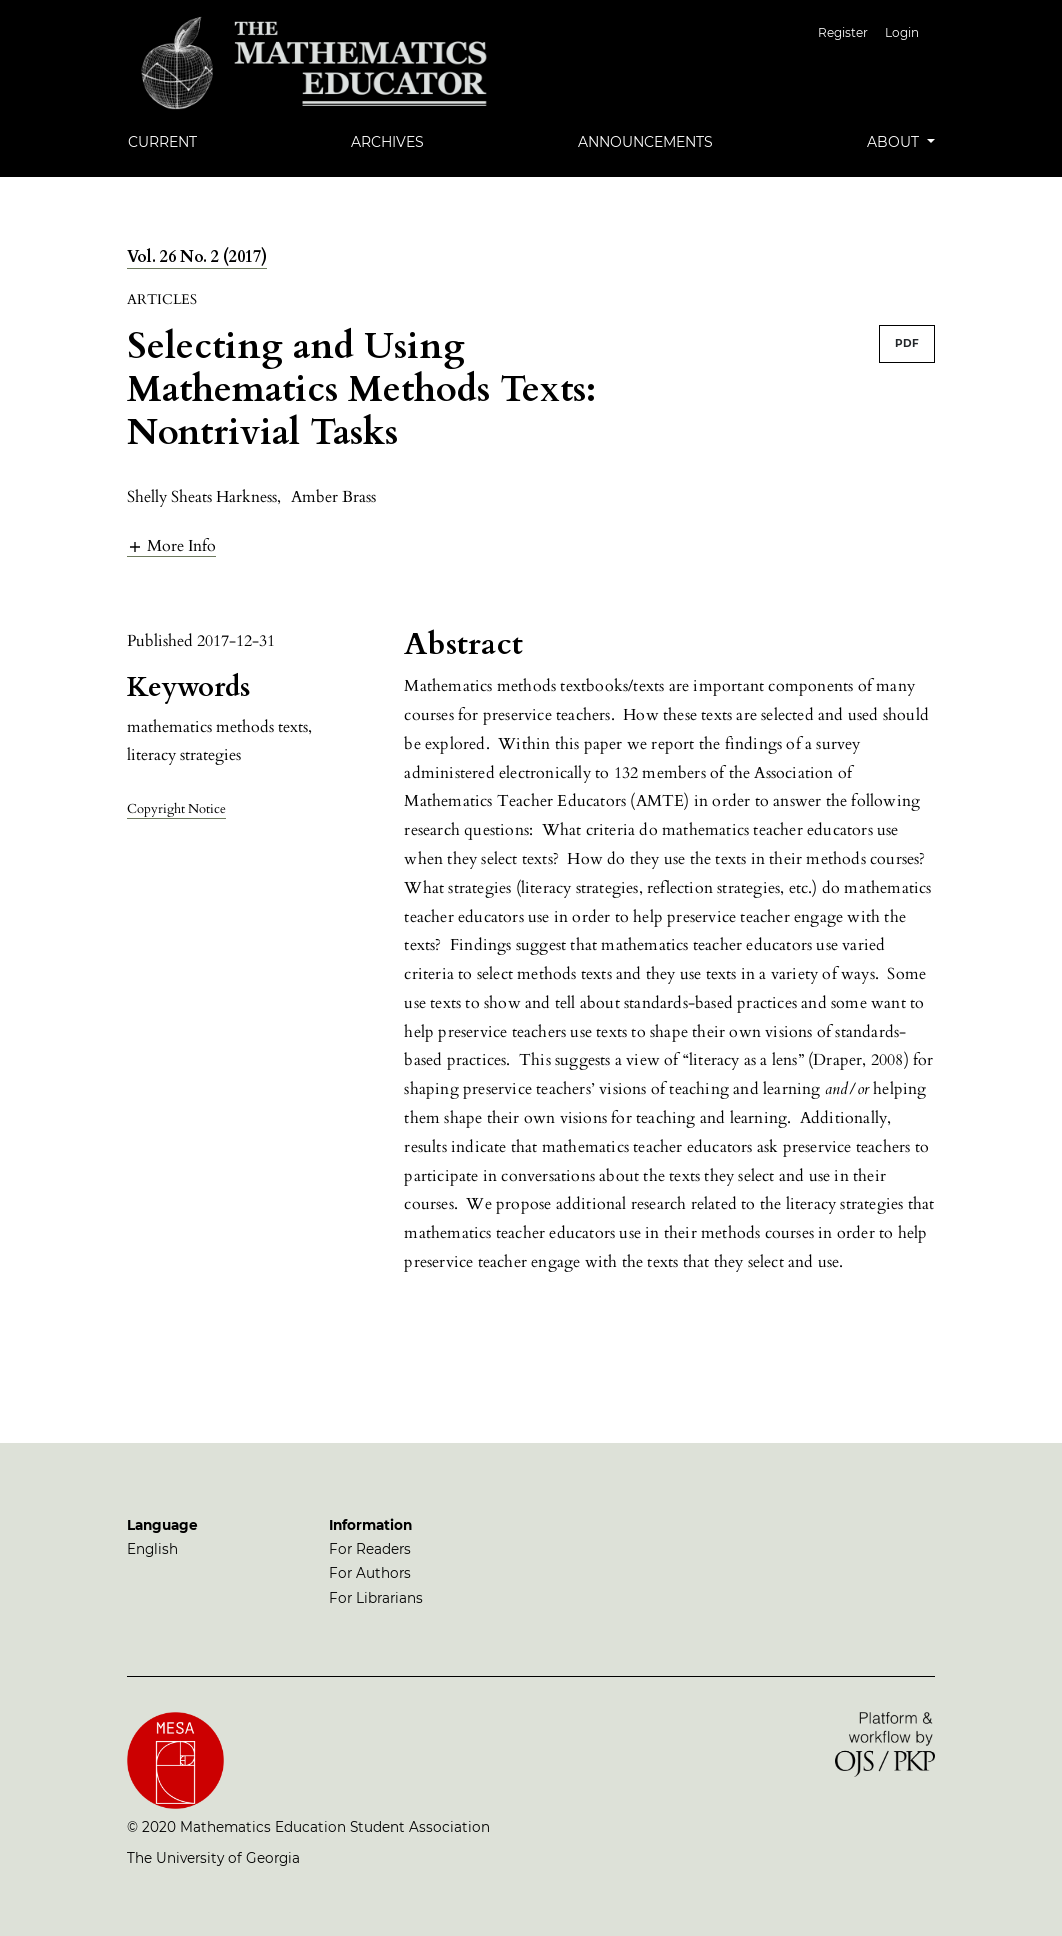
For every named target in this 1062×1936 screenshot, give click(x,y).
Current (162, 142)
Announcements (645, 142)
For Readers (370, 1549)
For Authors (370, 1573)
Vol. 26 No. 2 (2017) (197, 257)
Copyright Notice (176, 809)
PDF (907, 343)
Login (902, 32)
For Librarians (376, 1598)
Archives (387, 142)
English (152, 1549)
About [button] (895, 142)
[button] (171, 545)
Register (843, 32)
